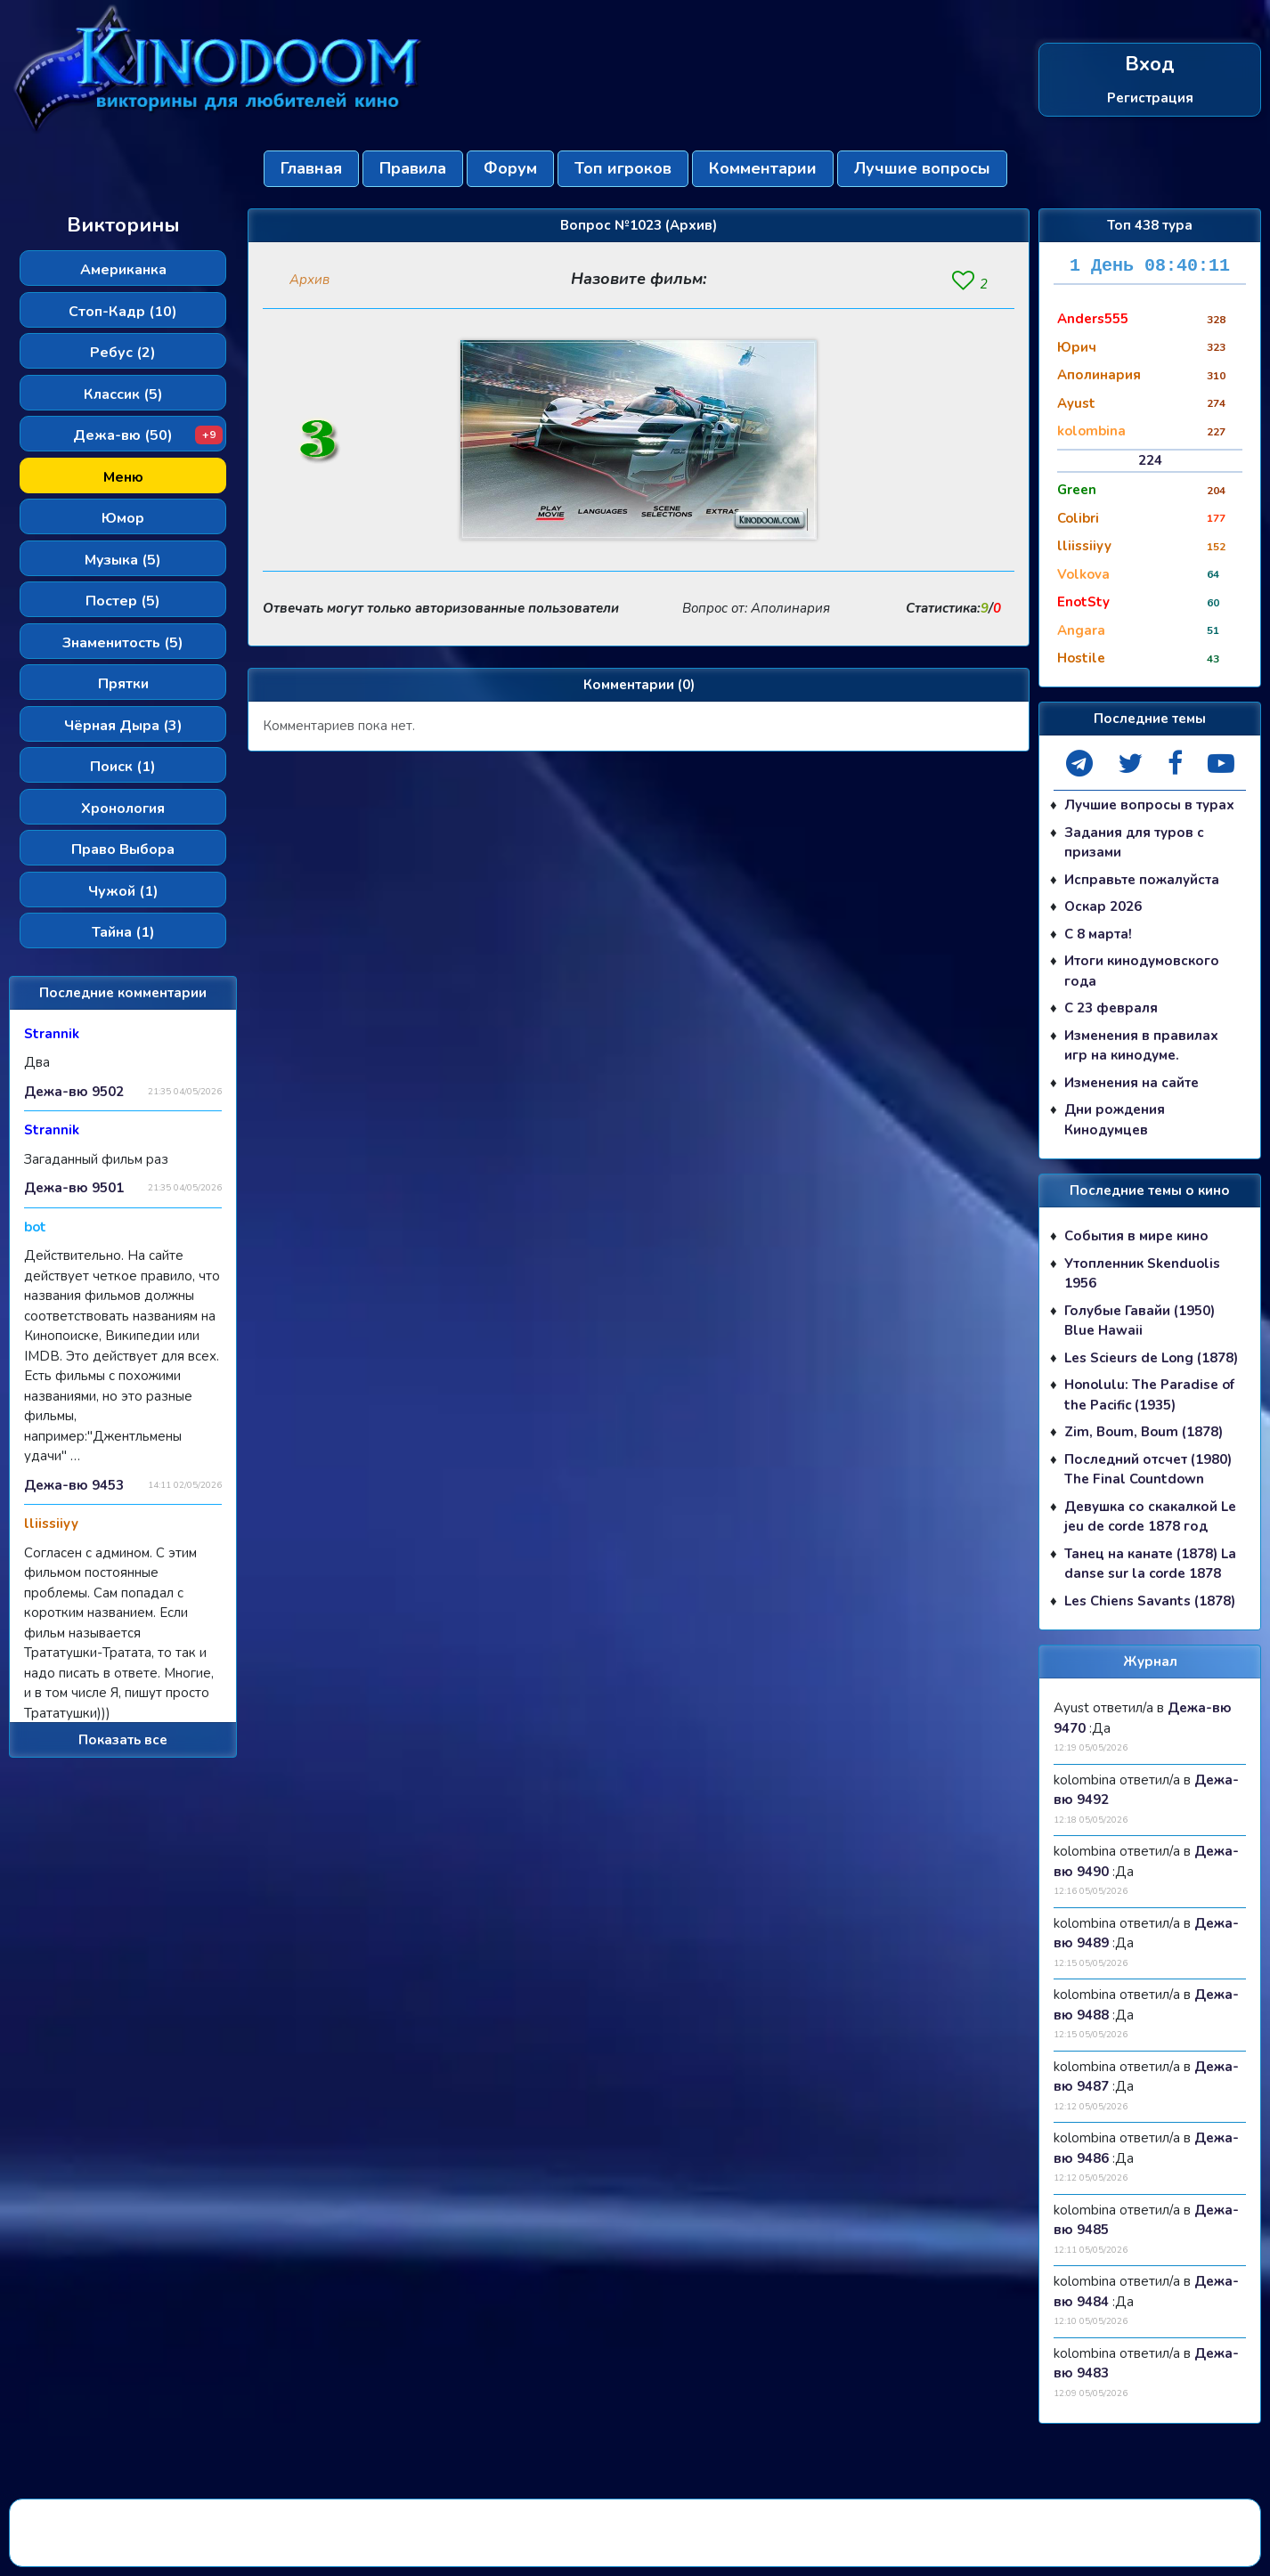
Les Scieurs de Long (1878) (1151, 1358)
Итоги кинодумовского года (1141, 971)
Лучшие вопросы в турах (1149, 805)
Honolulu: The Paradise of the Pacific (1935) (1149, 1395)
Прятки (123, 684)
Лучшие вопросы (922, 168)
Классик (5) (123, 394)
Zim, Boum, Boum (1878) (1143, 1432)
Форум (510, 168)
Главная (311, 168)
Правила (412, 168)
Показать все (122, 1740)
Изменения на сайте (1131, 1083)
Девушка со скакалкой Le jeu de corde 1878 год (1150, 1517)
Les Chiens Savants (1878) (1149, 1601)
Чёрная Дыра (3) (123, 725)
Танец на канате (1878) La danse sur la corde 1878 (1150, 1564)
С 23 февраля (1111, 1008)
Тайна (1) (123, 932)
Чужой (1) (123, 891)
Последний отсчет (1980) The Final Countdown (1148, 1470)
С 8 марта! (1098, 934)
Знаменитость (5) (122, 643)
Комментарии (763, 168)
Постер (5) (122, 601)
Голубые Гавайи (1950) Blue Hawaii (1139, 1321)
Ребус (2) (123, 352)
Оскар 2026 (1103, 906)
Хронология (123, 808)
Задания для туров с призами (1134, 843)
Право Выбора (123, 849)
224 (1150, 460)
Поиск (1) (123, 766)
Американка (123, 270)
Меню (123, 477)
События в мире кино (1136, 1236)
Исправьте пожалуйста (1141, 880)
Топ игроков (623, 168)
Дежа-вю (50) (148, 435)
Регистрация (1150, 97)
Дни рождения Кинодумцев (1114, 1120)
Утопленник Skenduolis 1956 (1142, 1274)
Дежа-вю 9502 (74, 1092)
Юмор (123, 518)
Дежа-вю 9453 (74, 1485)
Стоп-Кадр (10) (123, 311)
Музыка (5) (123, 560)
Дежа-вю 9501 (74, 1188)
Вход (1150, 64)
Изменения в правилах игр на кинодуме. (1141, 1046)
